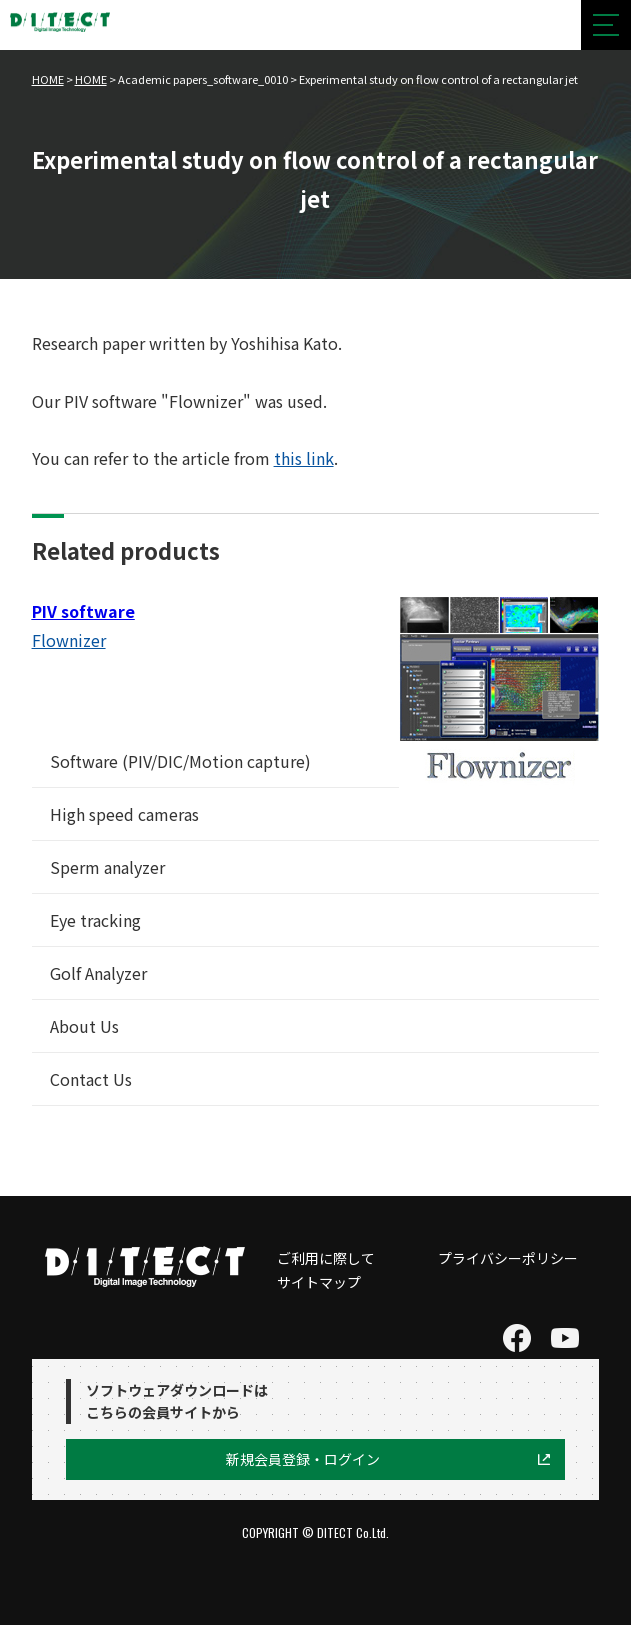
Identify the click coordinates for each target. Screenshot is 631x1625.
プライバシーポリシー (508, 1258)
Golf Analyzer (98, 973)
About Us (84, 1026)
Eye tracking (95, 920)
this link (304, 458)
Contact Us (91, 1079)
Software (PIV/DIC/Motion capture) (180, 761)
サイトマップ (319, 1282)
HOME (48, 79)
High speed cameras (124, 814)
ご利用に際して (326, 1258)
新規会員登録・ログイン (303, 1459)
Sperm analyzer (107, 867)
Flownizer (69, 640)
